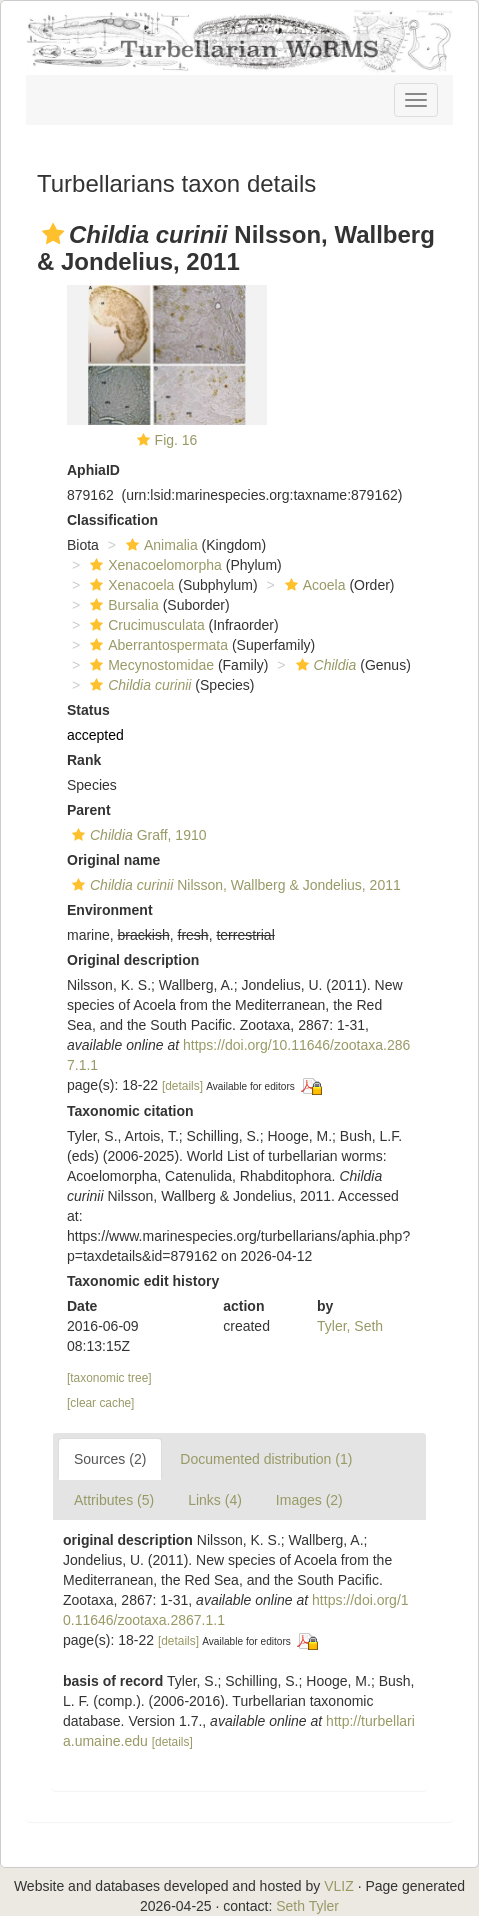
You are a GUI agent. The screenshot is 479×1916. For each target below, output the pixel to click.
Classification (112, 520)
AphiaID (93, 470)
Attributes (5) (114, 1500)
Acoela (313, 585)
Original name (113, 860)
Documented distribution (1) (266, 1459)
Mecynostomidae (149, 665)
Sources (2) (110, 1459)
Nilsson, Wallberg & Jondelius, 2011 (234, 885)
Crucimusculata (144, 625)
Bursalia (122, 605)
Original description (133, 960)
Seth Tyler (307, 1906)
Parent (89, 810)
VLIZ (339, 1886)
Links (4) (215, 1500)
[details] (182, 1086)
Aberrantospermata (156, 645)
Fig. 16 (176, 440)
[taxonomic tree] (109, 1378)
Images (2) (309, 1500)
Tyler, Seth (350, 1326)
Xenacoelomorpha (153, 565)
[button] (53, 234)
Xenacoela (129, 585)
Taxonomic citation (130, 1111)
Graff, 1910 (137, 835)
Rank (84, 760)
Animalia (159, 545)
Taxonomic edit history (143, 1281)
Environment (110, 910)
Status (88, 710)
